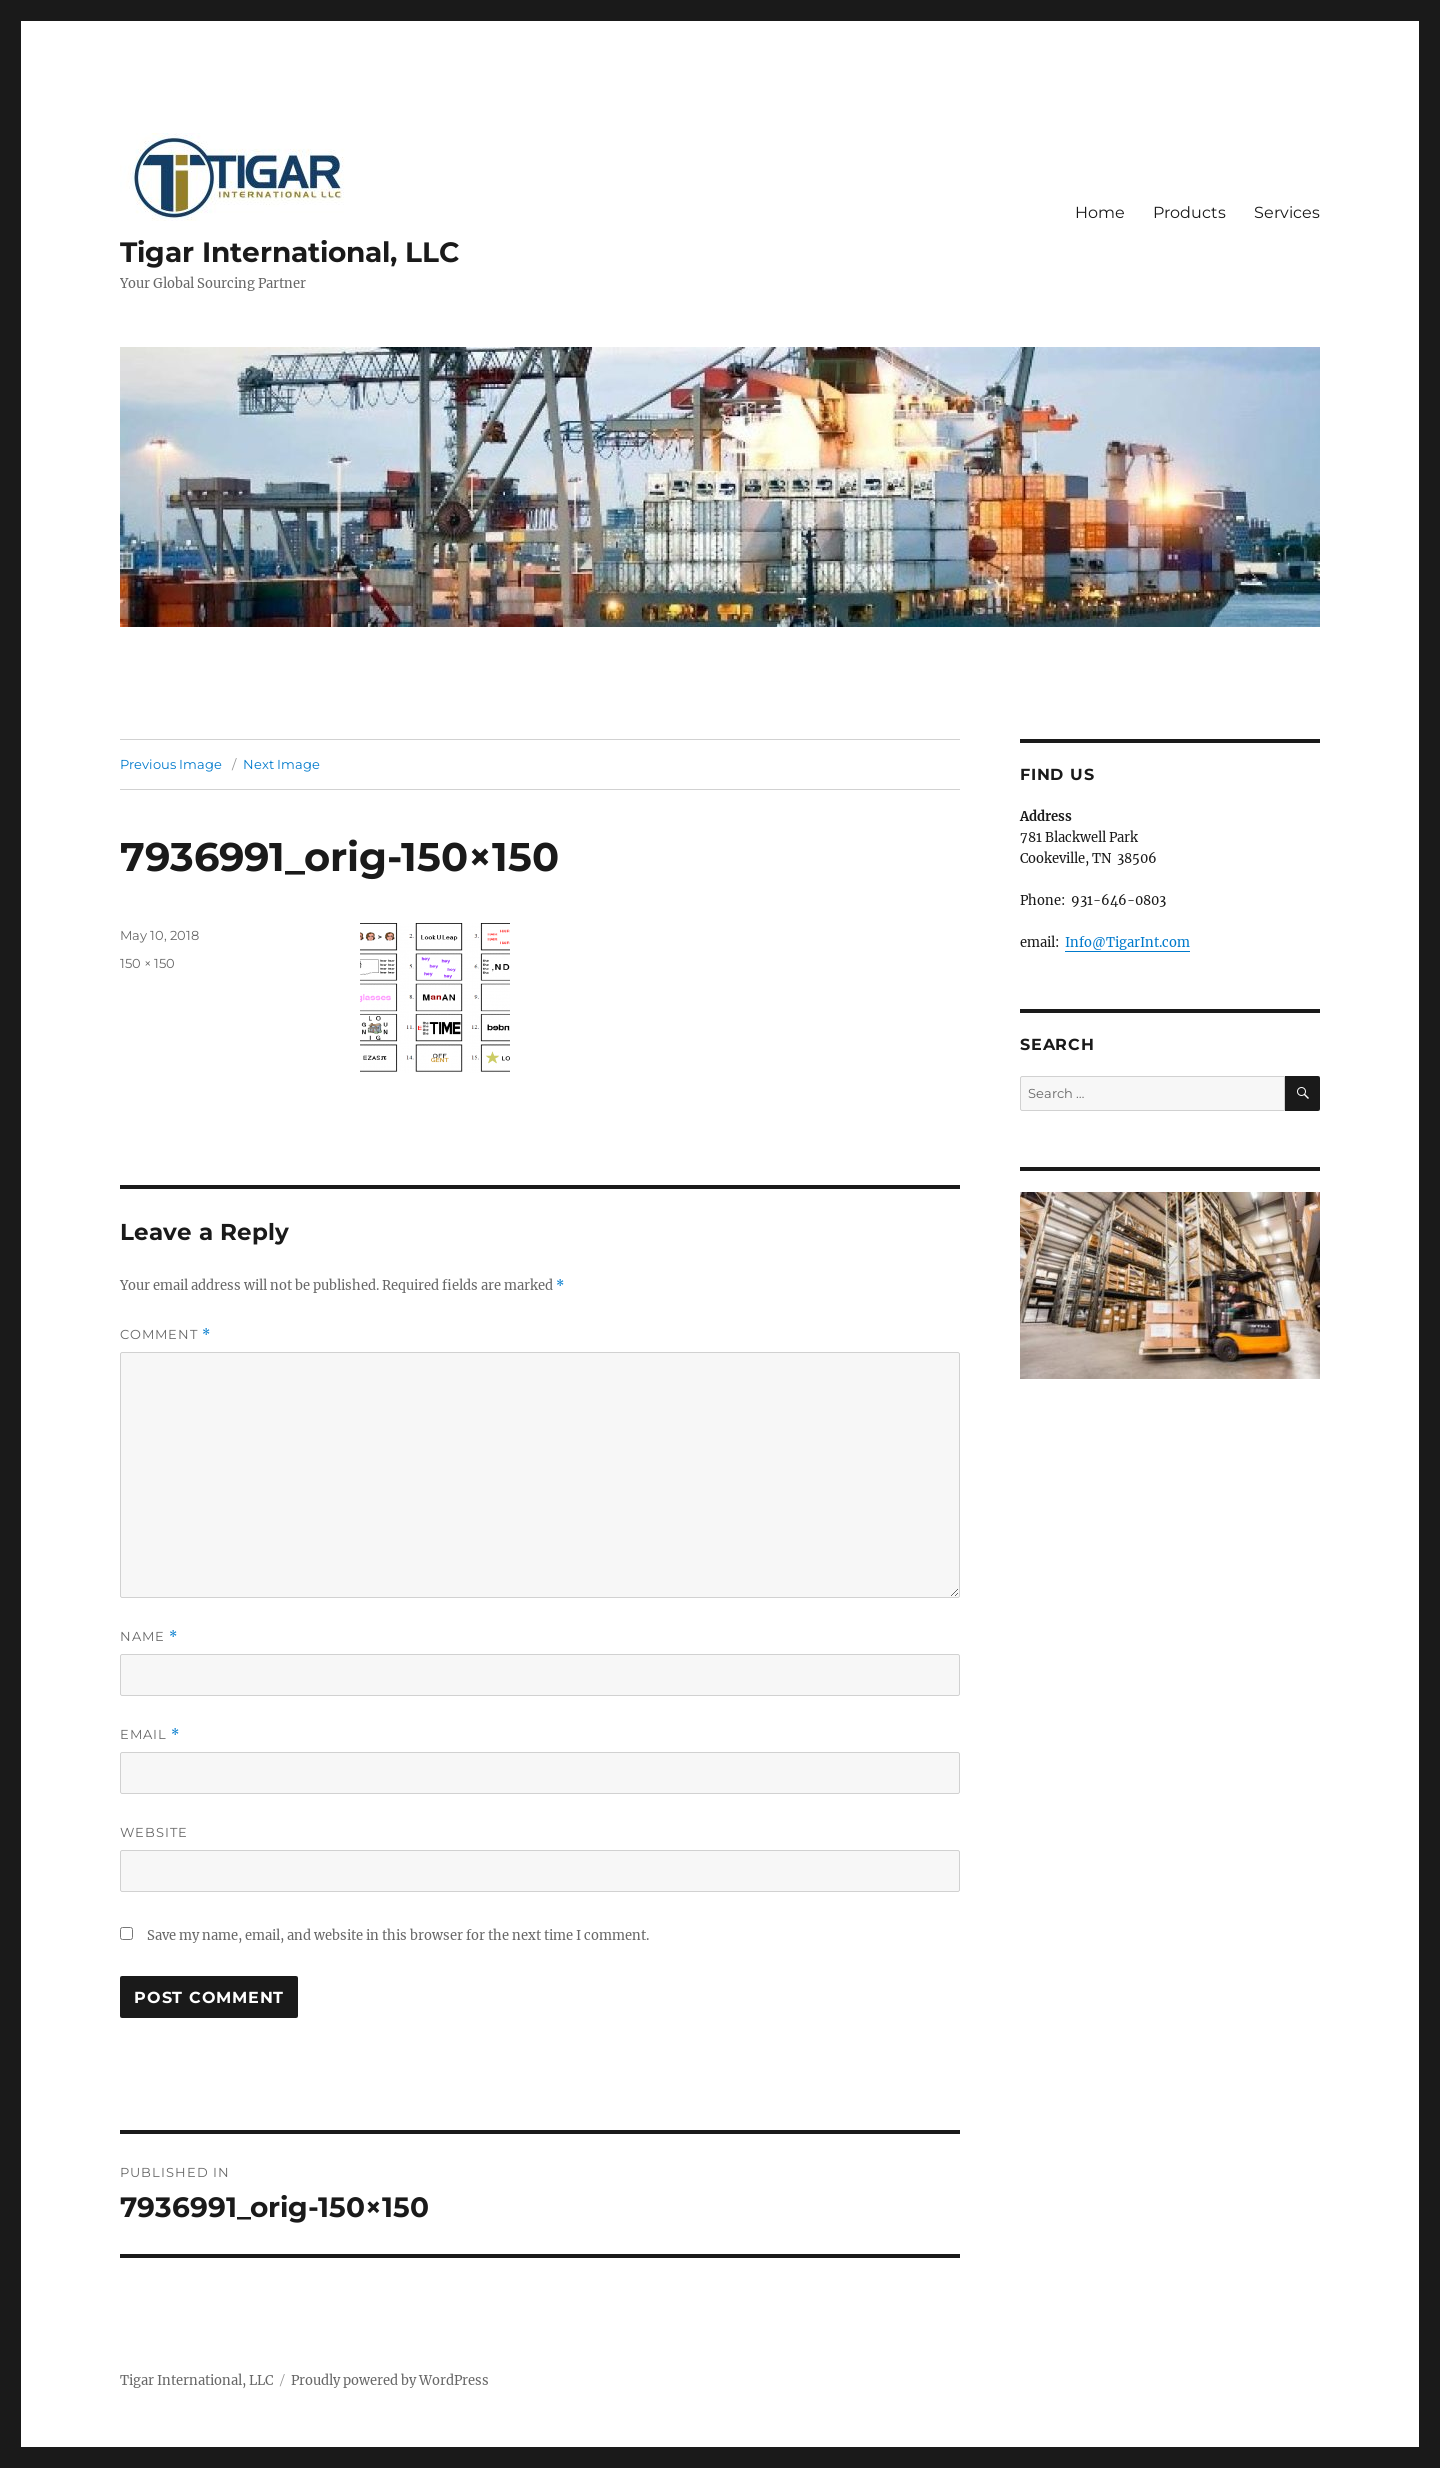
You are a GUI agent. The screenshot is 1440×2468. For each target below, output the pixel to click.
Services (1287, 212)
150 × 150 (147, 963)
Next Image (281, 764)
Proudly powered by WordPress (390, 2380)
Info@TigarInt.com (1127, 942)
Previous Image (171, 764)
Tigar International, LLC (290, 252)
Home (1100, 212)
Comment (165, 1334)
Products (1189, 212)
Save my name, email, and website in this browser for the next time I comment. (398, 1935)
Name (149, 1636)
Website (154, 1832)
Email (150, 1734)
